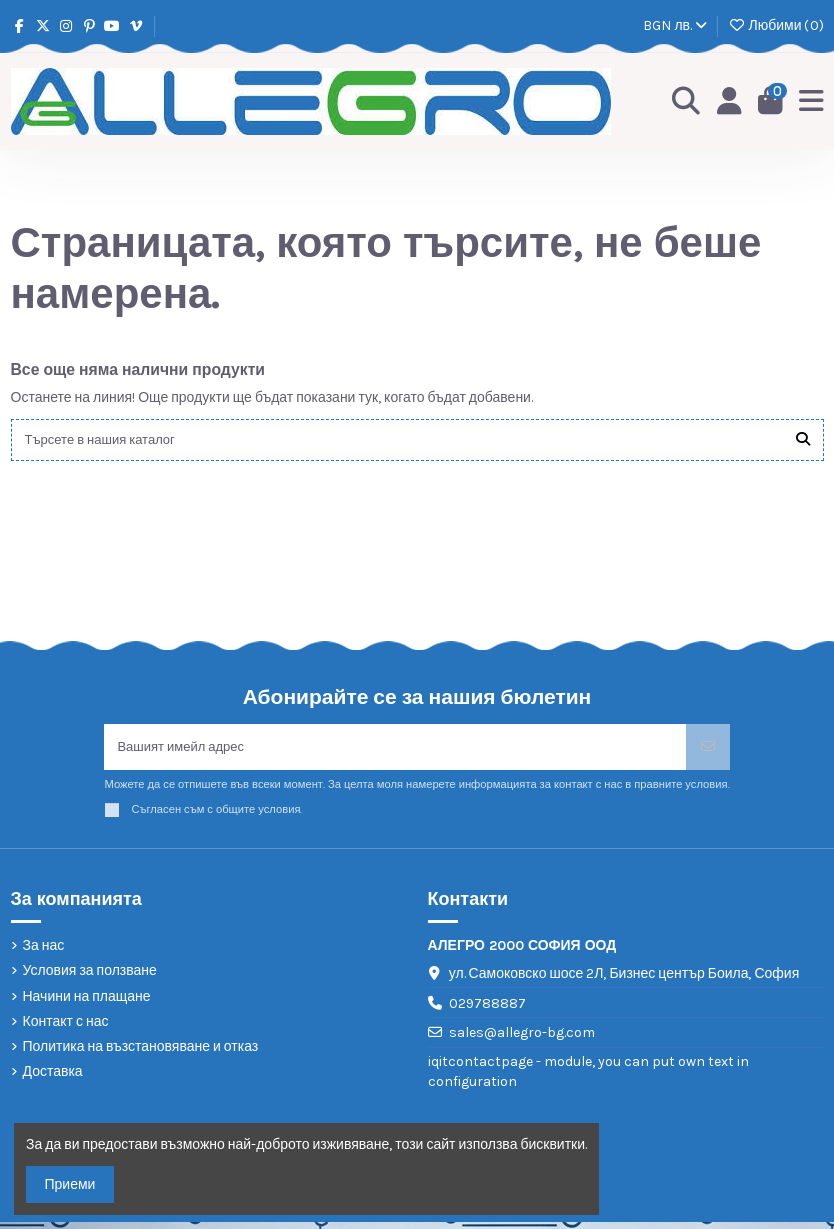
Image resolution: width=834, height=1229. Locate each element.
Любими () (775, 25)
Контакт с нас (66, 1027)
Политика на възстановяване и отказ (141, 1053)
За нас (44, 952)
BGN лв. (675, 25)
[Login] (726, 102)
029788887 (487, 1009)
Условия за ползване (90, 977)
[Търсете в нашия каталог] (803, 441)
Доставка (53, 1078)
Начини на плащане (87, 1002)
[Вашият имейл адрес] (395, 751)
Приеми (70, 1184)
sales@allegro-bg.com (522, 1039)
